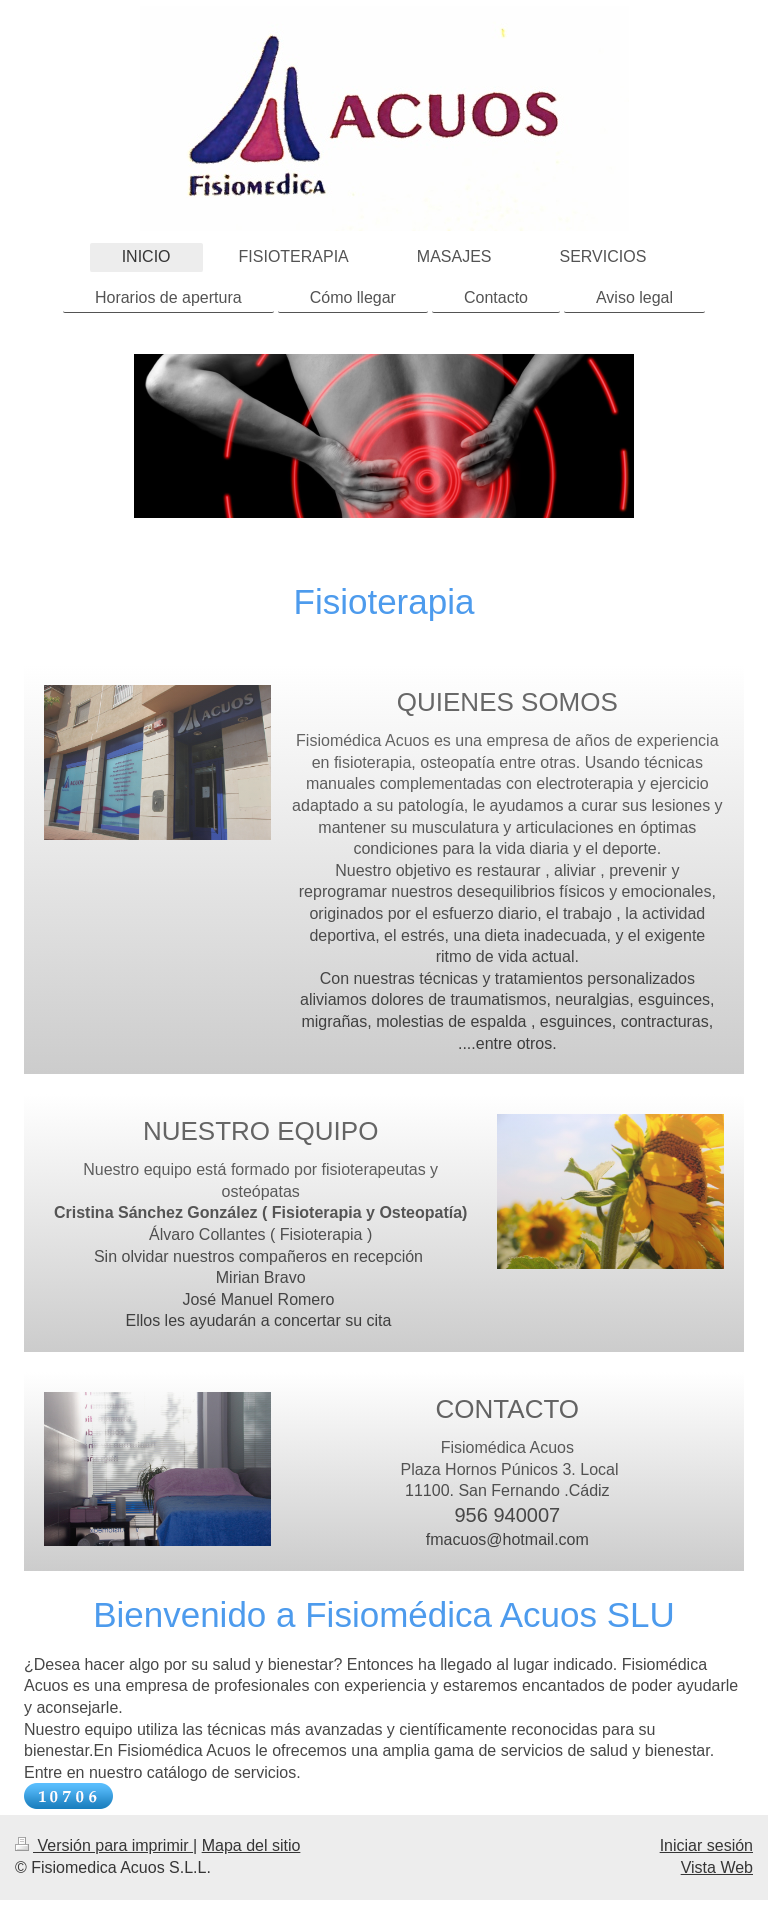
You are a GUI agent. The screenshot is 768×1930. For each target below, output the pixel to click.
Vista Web (717, 1867)
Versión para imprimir (104, 1845)
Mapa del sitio (251, 1845)
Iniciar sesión (706, 1845)
